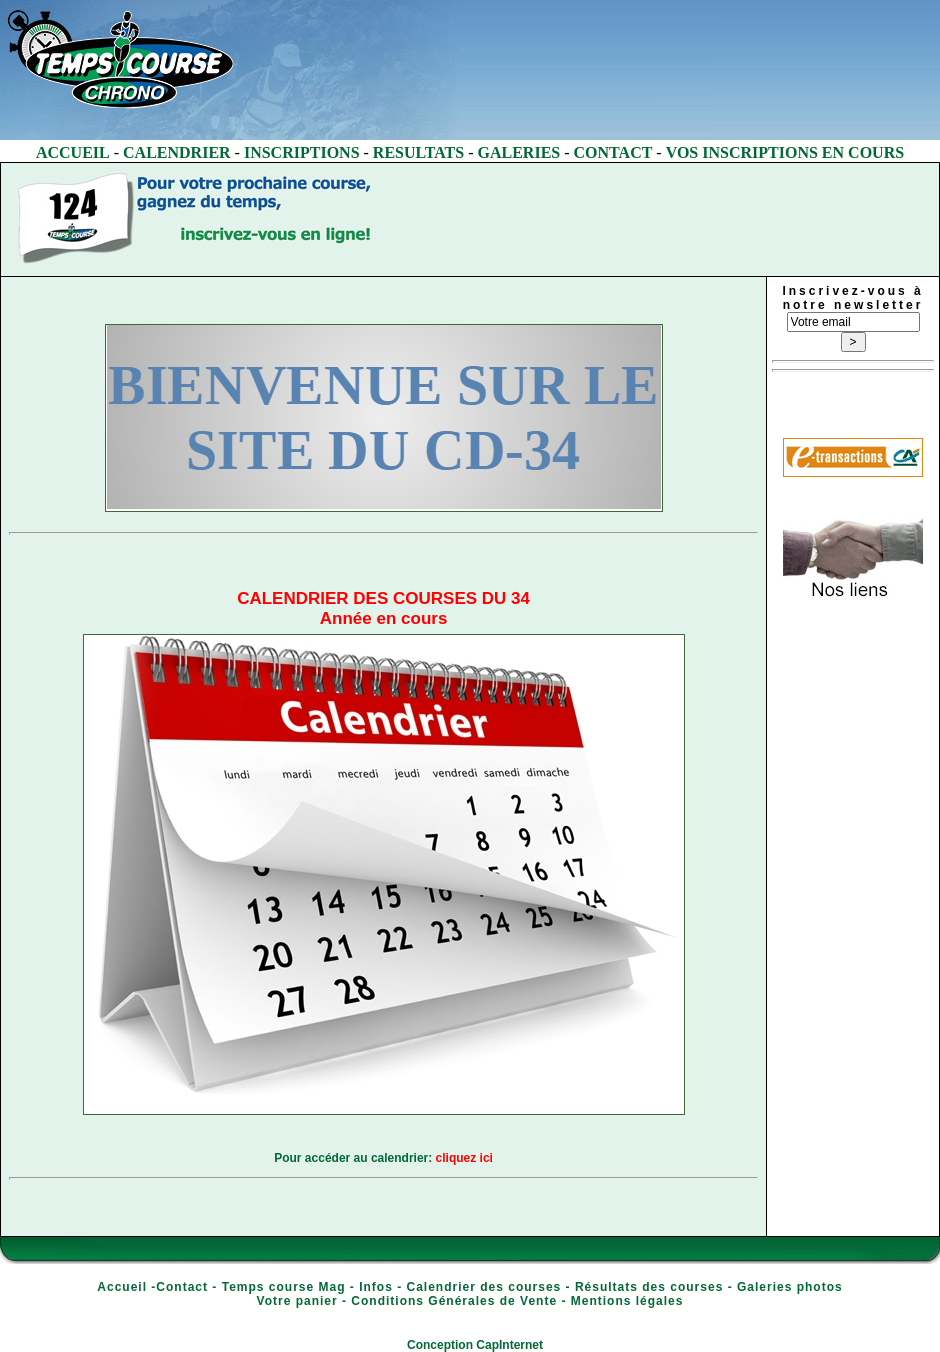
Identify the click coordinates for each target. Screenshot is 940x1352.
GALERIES (519, 152)
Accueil (122, 1287)
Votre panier (297, 1301)
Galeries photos (790, 1287)
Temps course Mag (284, 1287)
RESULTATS (418, 152)
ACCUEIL (73, 152)
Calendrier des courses (484, 1287)
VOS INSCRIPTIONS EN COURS (785, 152)
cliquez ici (464, 1158)
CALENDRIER (177, 152)
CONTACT (613, 152)
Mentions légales (627, 1301)
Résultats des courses (649, 1287)
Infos (376, 1287)
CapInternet (509, 1345)
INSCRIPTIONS (302, 152)
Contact (182, 1287)
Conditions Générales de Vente (454, 1301)
